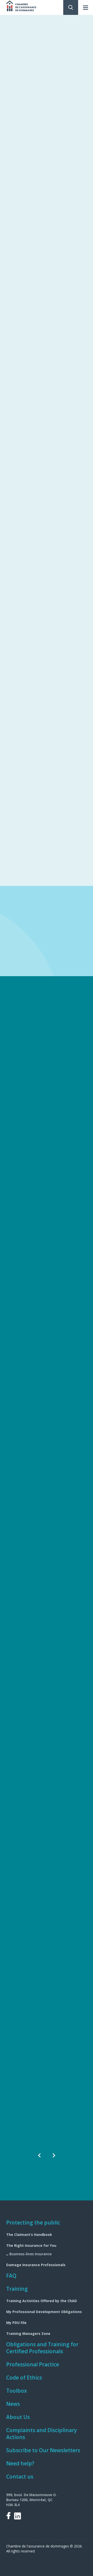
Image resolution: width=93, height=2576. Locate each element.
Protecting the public (33, 2222)
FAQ (11, 2275)
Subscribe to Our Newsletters (43, 2450)
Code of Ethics (24, 2377)
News (13, 2403)
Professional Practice (32, 2364)
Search (70, 7)
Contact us (19, 2476)
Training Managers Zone (28, 2333)
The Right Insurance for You (31, 2245)
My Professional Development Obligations (44, 2311)
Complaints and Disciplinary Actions (41, 2434)
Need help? (20, 2463)
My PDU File (16, 2322)
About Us (18, 2417)
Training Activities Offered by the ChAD (41, 2300)
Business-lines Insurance (30, 2254)
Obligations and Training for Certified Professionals (42, 2348)
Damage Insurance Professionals (35, 2264)
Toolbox (16, 2390)
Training (17, 2288)
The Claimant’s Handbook (29, 2234)
